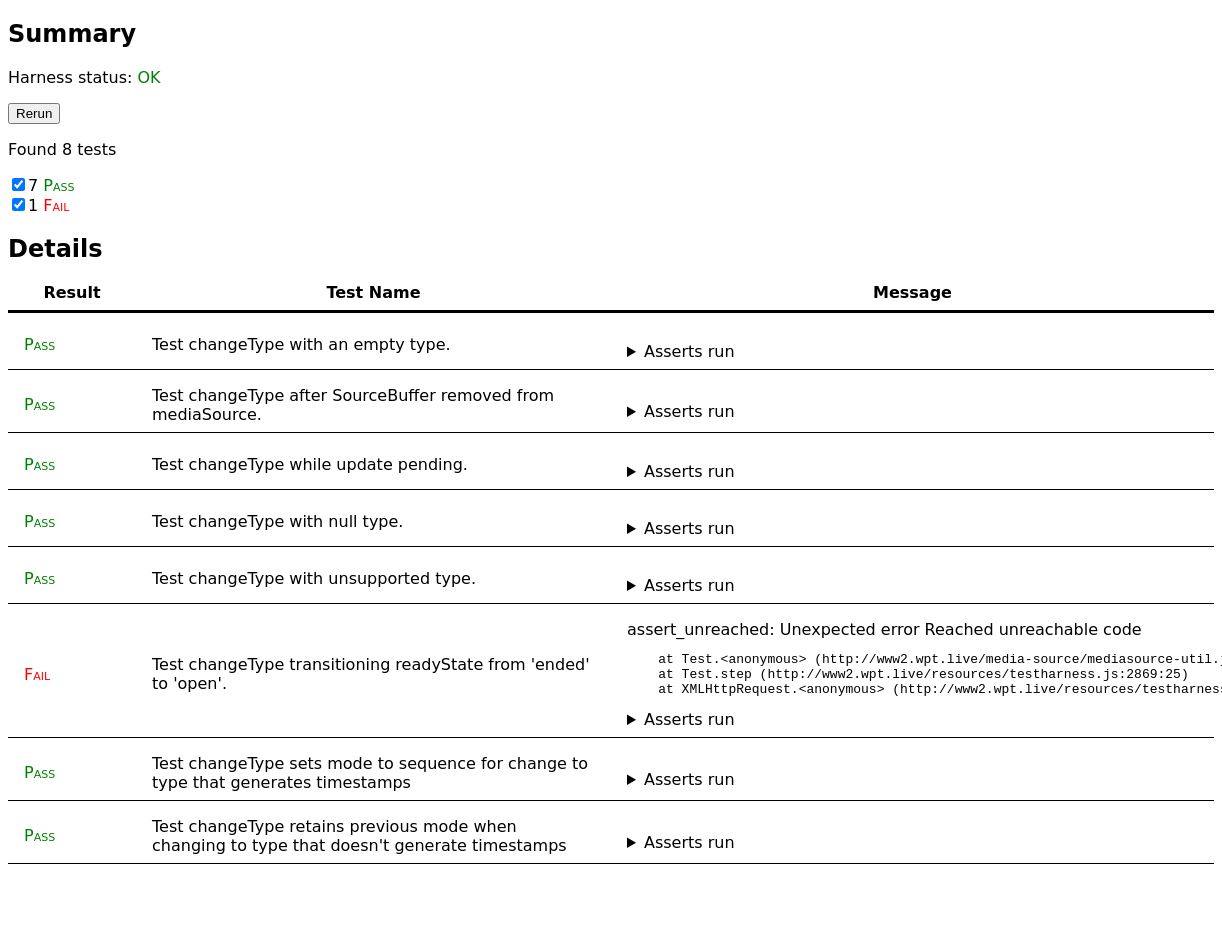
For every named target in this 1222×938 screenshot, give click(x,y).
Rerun (34, 113)
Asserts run (689, 351)
